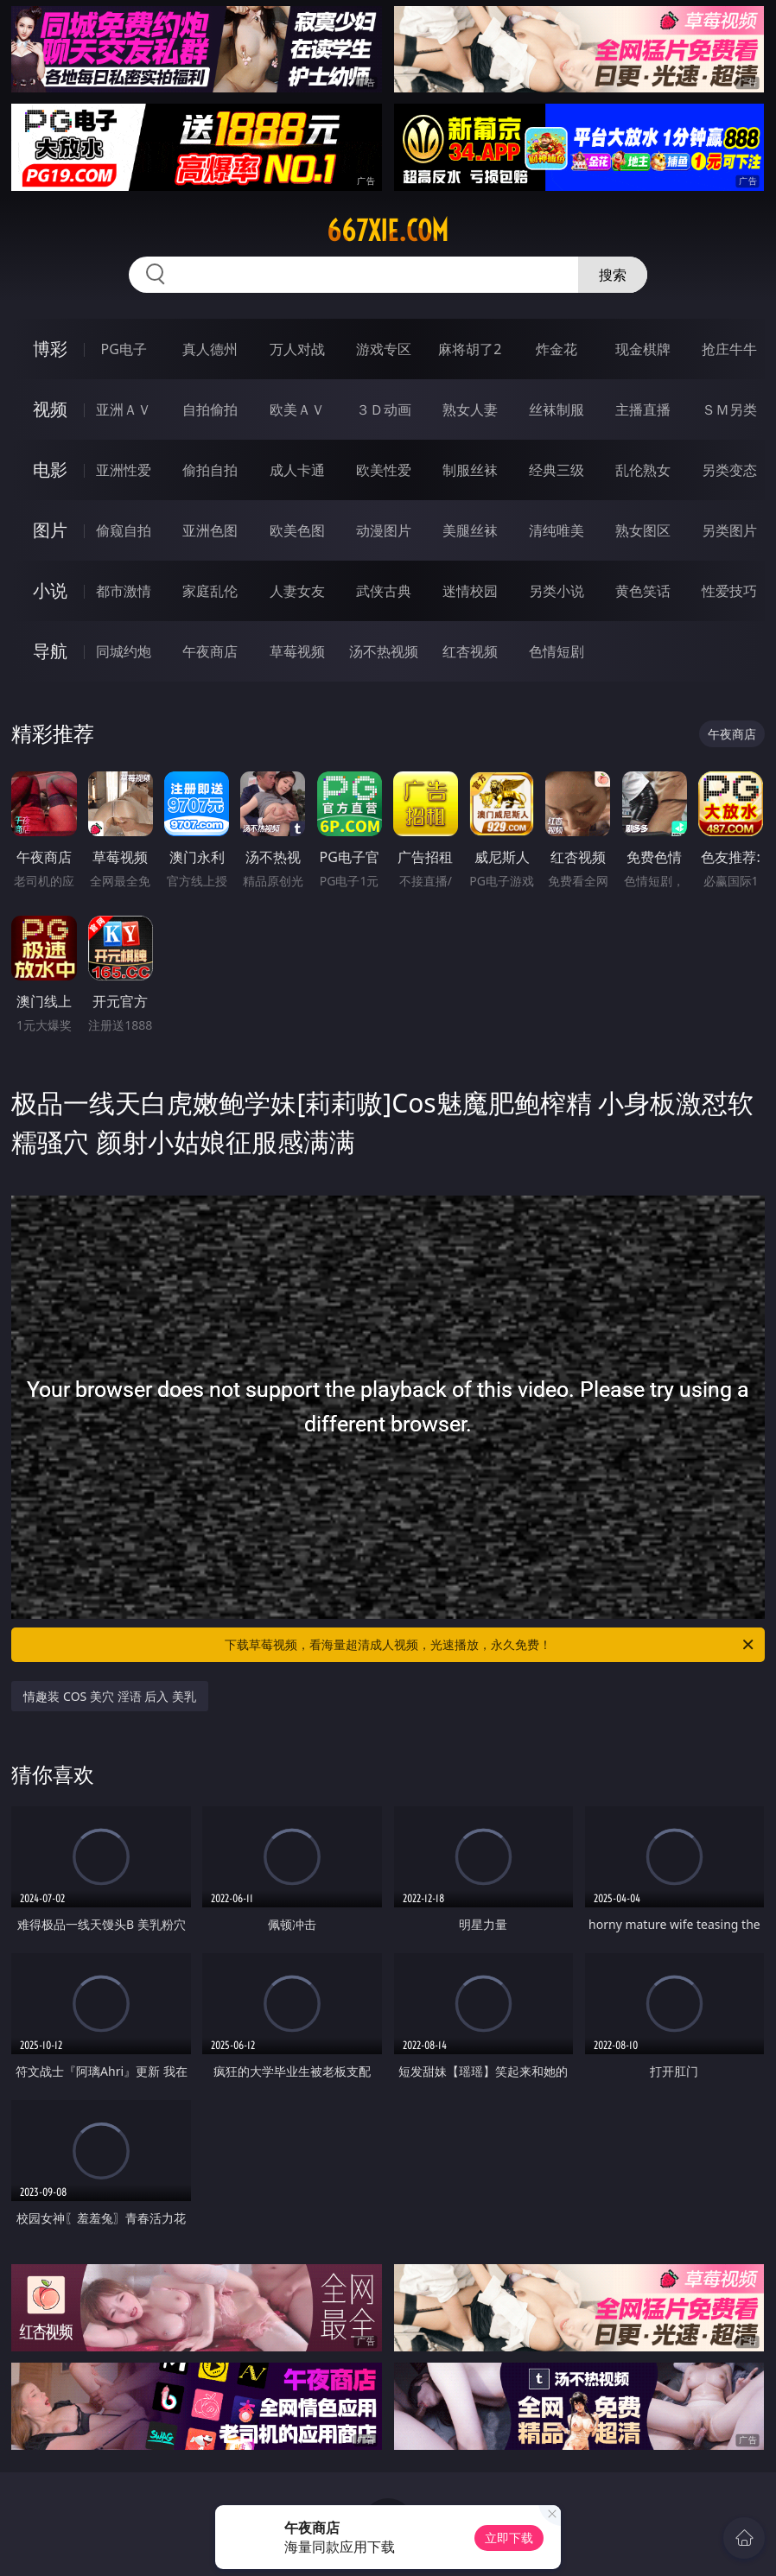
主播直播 (643, 409)
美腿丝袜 (470, 530)
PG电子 (124, 348)
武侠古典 (383, 590)
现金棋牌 (643, 348)
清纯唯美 (556, 530)
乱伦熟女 (643, 469)
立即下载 (509, 2537)
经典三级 (556, 469)
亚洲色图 (210, 530)
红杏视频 (470, 651)
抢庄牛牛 (729, 348)
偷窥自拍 (123, 530)
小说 (50, 590)
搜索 (613, 274)
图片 (50, 530)
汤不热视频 (383, 651)
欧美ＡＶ (297, 409)
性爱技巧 (729, 590)
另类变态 (729, 469)
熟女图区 (643, 530)
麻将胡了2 (469, 348)
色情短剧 (556, 651)
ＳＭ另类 (729, 409)
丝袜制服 (556, 409)
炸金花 (556, 348)
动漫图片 (383, 530)
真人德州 (210, 348)
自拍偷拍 (210, 409)
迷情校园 (470, 590)
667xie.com (387, 230)
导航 (50, 651)
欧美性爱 (383, 469)
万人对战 (297, 348)
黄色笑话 (643, 590)
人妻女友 (297, 590)
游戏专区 (383, 348)
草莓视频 (297, 651)
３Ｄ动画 (383, 409)
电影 (50, 469)
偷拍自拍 (210, 469)
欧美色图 (297, 530)
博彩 (50, 348)
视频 (50, 409)
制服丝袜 (470, 469)
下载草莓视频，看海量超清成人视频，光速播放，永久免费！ (490, 1644)
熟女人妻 (470, 409)
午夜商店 (210, 651)
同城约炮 (123, 651)
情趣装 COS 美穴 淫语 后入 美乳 (109, 1696)
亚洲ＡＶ (123, 409)
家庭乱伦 (210, 590)
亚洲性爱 (123, 469)
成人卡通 (297, 469)
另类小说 (556, 590)
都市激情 (123, 590)
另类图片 (729, 530)
